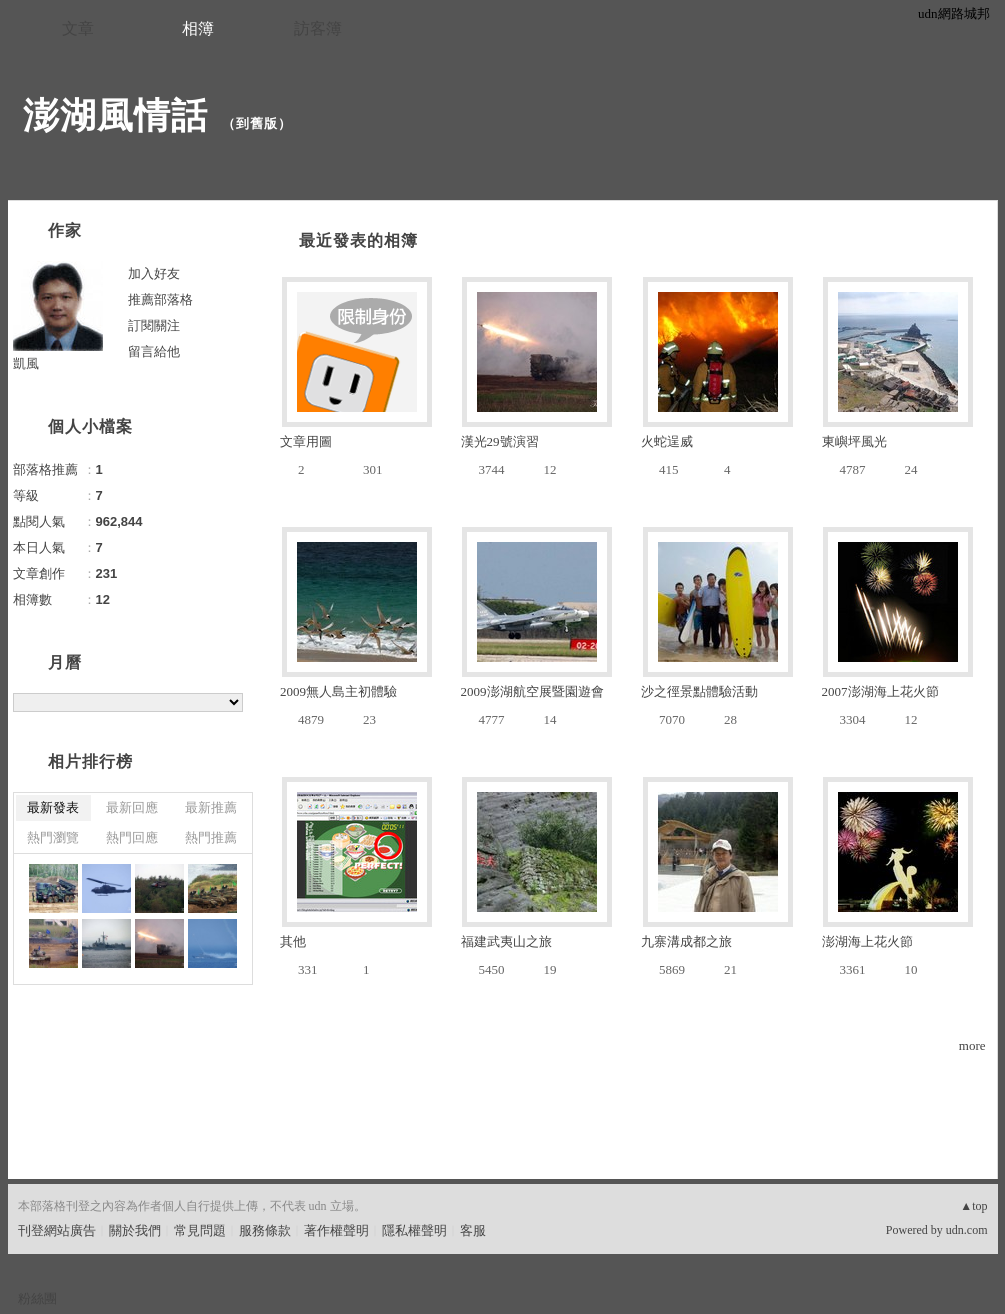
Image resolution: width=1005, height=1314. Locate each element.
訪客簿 (318, 28)
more (972, 1045)
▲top (973, 1206)
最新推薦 (211, 807)
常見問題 (200, 1230)
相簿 (198, 28)
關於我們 (135, 1230)
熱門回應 (132, 837)
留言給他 (154, 351)
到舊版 (257, 123)
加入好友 (154, 273)
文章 (78, 28)
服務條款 (265, 1230)
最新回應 (132, 807)
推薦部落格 (160, 299)
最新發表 (53, 807)
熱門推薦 (211, 837)
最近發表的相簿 (358, 240)
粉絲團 (37, 1298)
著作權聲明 (336, 1230)
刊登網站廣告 (57, 1230)
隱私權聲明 (414, 1230)
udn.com (967, 1230)
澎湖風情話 (115, 115)
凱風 (26, 363)
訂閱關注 (154, 325)
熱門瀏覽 (53, 837)
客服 (473, 1230)
